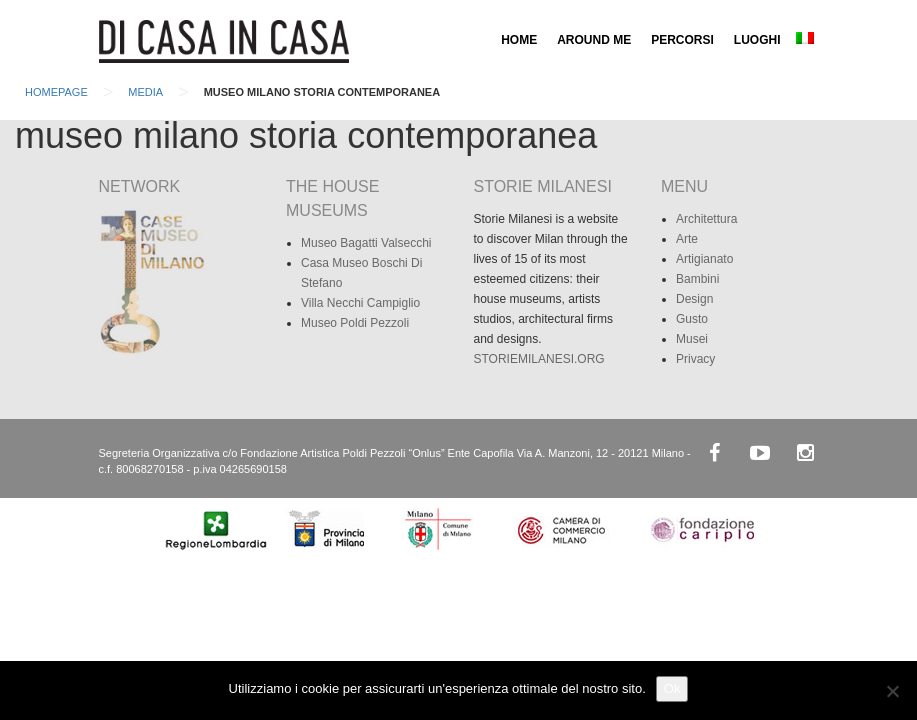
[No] (892, 691)
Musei (692, 339)
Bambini (697, 279)
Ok (672, 688)
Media (145, 92)
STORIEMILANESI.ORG (539, 359)
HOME (519, 40)
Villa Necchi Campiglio (360, 303)
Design (694, 299)
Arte (687, 239)
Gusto (692, 319)
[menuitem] (805, 40)
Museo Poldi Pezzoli (355, 323)
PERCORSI (682, 40)
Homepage (56, 92)
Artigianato (704, 259)
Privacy (695, 359)
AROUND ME (594, 40)
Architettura (706, 219)
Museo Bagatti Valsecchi (366, 243)
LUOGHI (757, 40)
